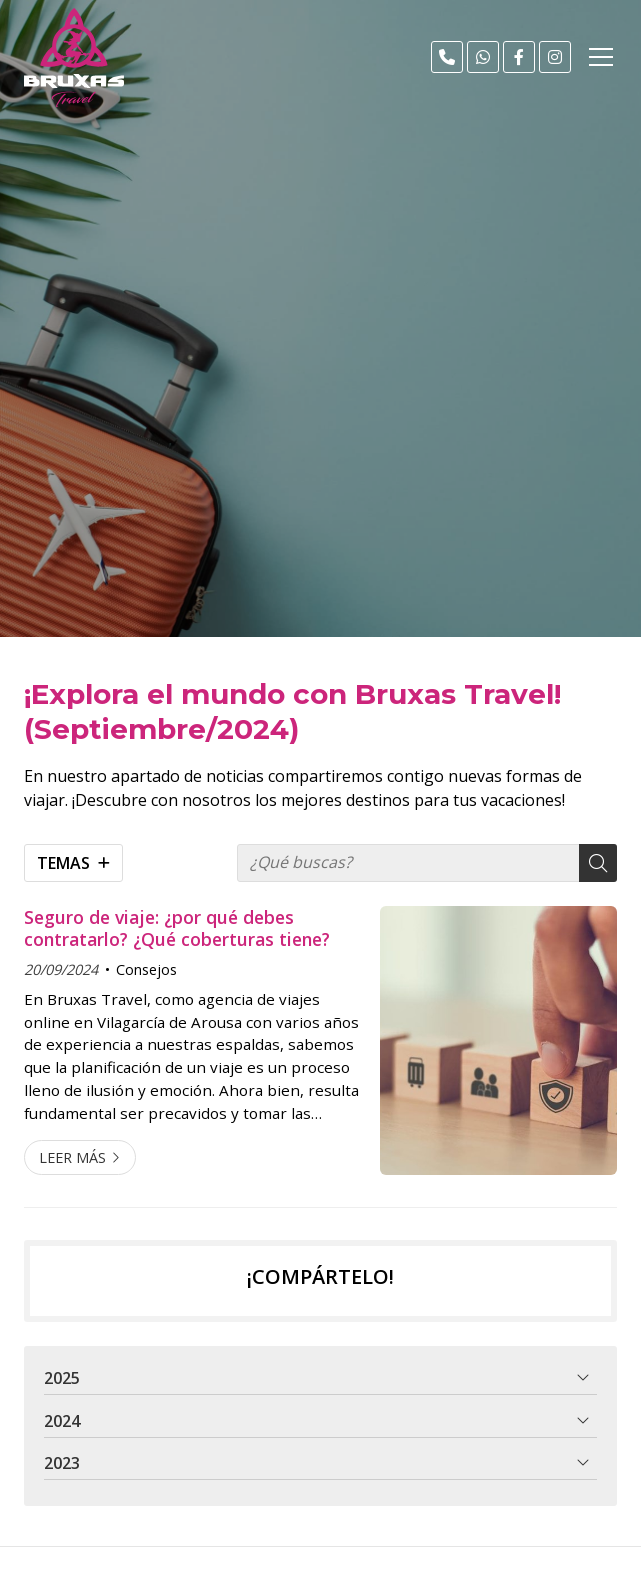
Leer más (72, 1157)
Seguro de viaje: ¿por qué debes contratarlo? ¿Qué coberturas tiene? (177, 928)
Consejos (146, 969)
